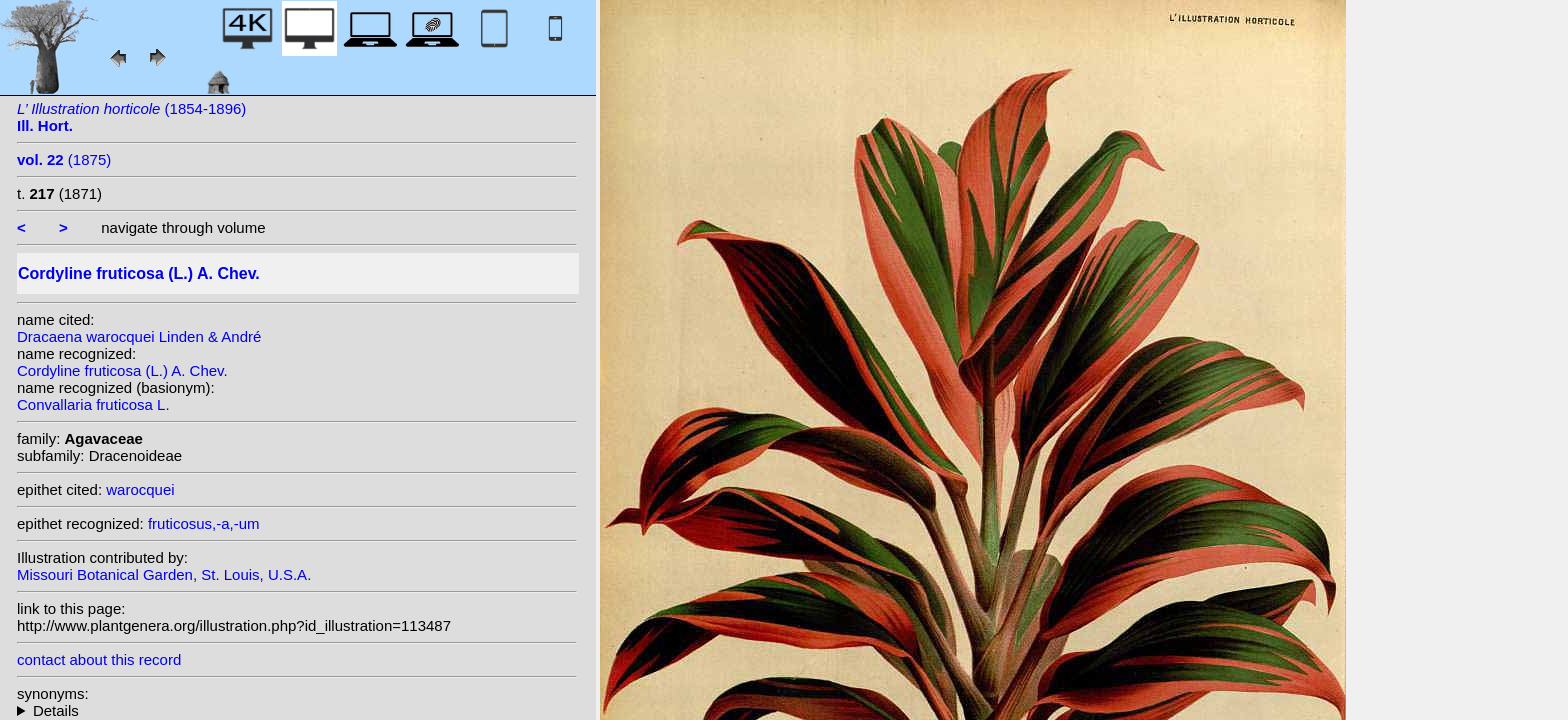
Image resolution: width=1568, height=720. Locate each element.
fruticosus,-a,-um (204, 523)
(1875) (64, 159)
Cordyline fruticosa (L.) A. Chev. (122, 370)
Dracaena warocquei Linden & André (139, 336)
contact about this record (99, 659)
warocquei (140, 489)
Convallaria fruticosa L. (93, 404)
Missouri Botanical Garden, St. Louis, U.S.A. (164, 574)
